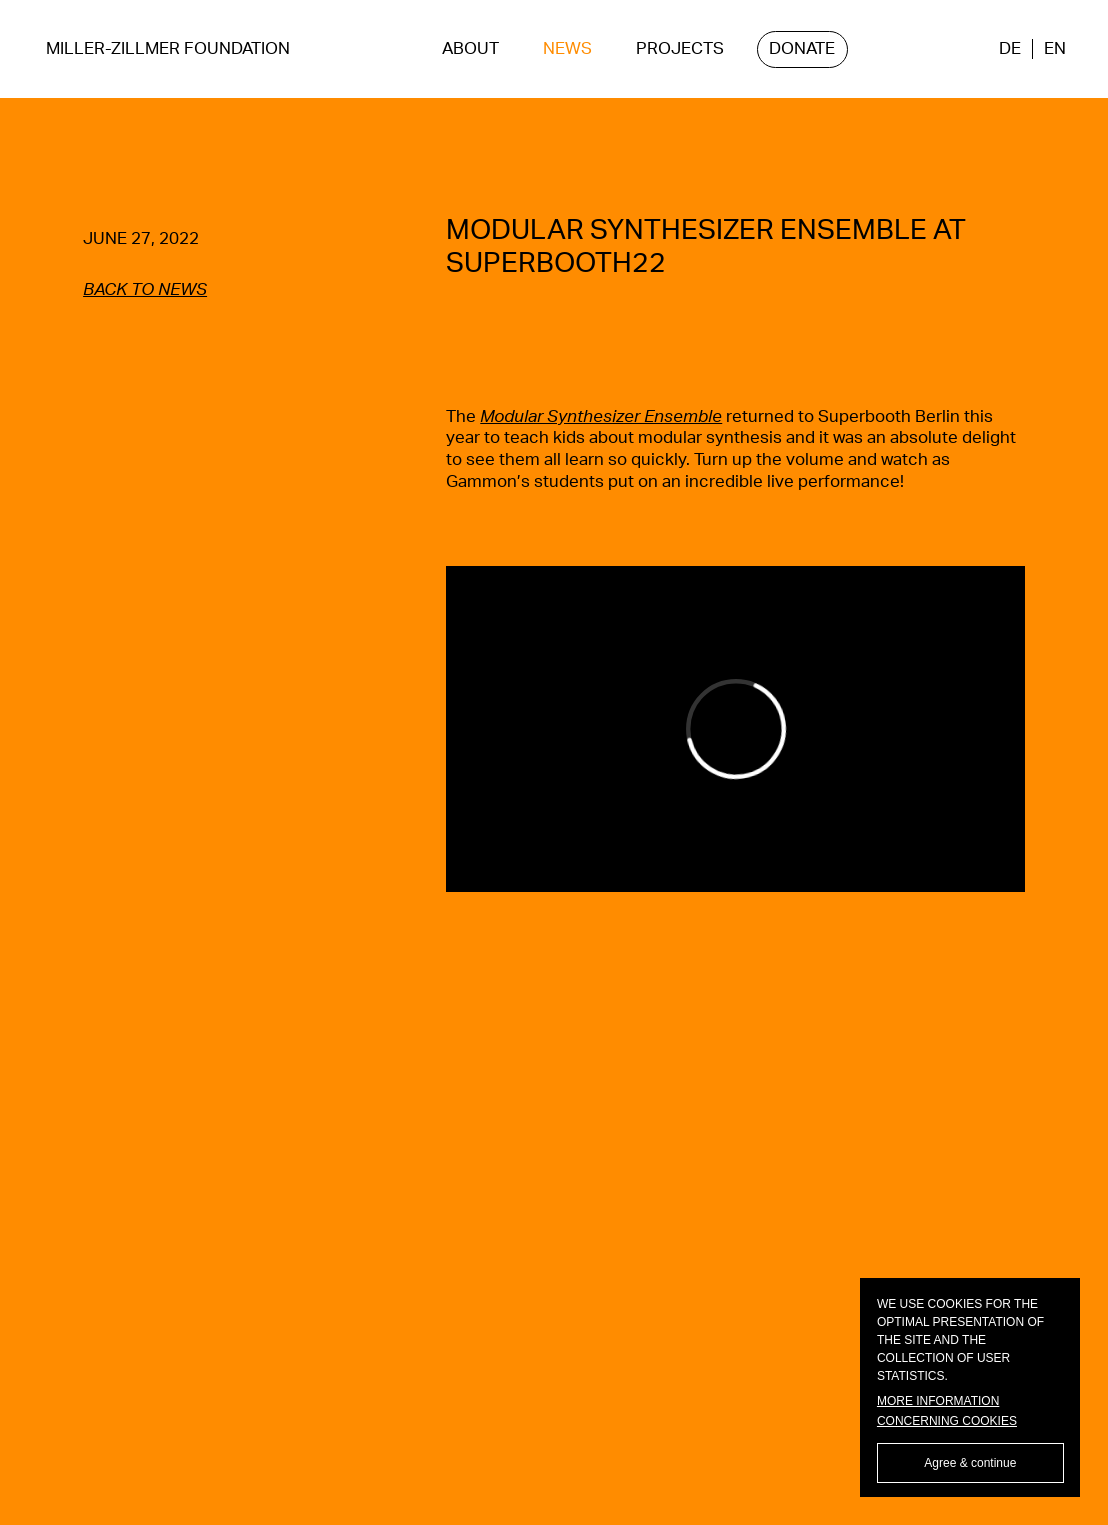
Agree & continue (970, 1463)
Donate (802, 49)
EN (1055, 49)
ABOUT (470, 49)
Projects (680, 49)
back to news (145, 290)
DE (1010, 49)
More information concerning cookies (947, 1411)
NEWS (567, 49)
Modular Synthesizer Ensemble (601, 417)
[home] (168, 49)
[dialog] (970, 1387)
